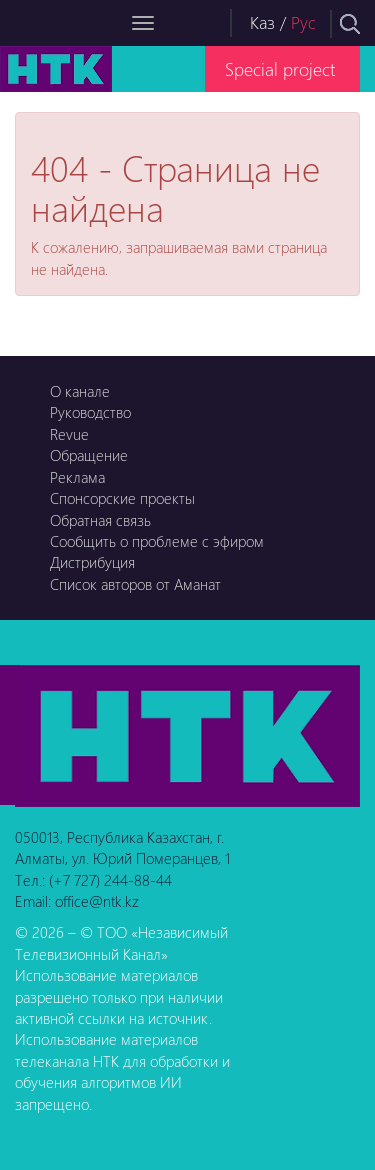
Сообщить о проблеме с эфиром (157, 541)
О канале (80, 391)
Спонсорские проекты (122, 498)
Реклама (77, 477)
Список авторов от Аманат (135, 584)
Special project (280, 68)
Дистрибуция (92, 562)
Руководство (90, 412)
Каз (262, 22)
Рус (303, 22)
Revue (69, 434)
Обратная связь (100, 520)
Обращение (89, 455)
